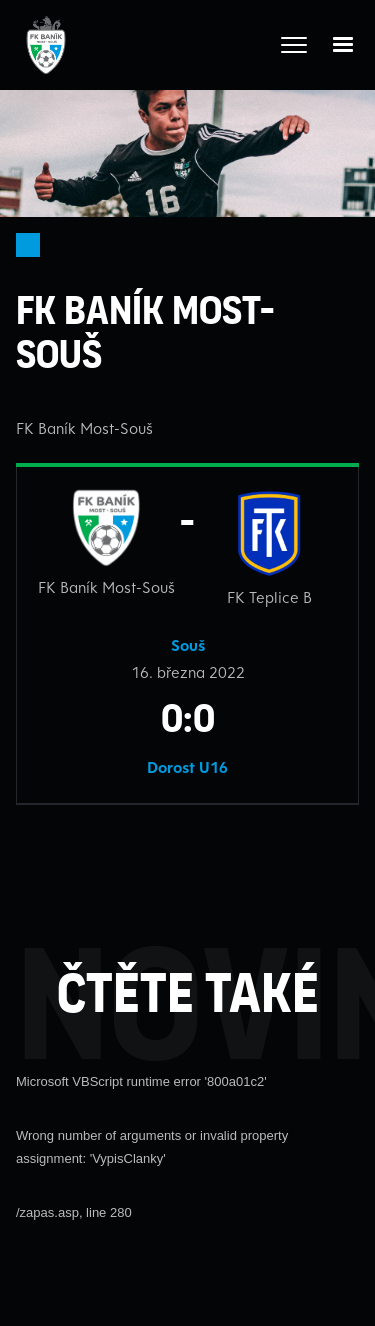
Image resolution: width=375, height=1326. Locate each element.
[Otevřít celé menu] (294, 45)
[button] (343, 45)
